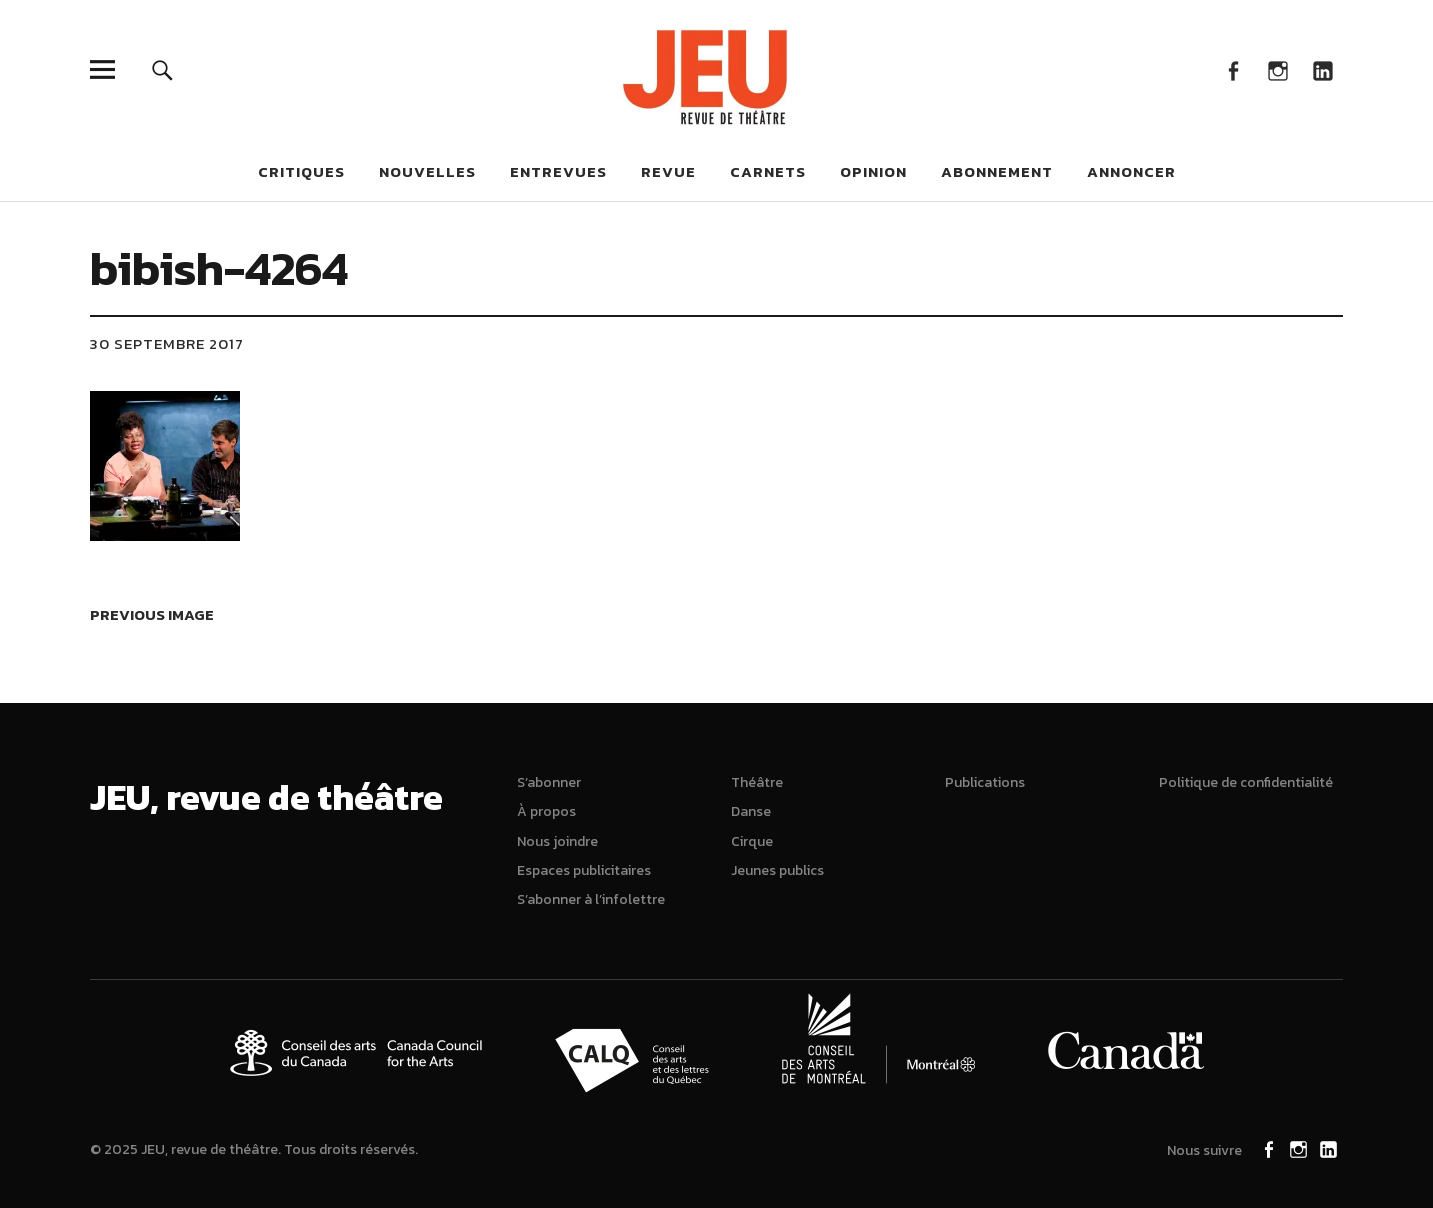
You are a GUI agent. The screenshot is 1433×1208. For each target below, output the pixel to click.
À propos (546, 811)
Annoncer (1131, 171)
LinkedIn (1322, 69)
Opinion (873, 171)
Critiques (301, 171)
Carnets (768, 171)
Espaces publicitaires (584, 870)
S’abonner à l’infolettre (591, 899)
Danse (751, 811)
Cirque (752, 841)
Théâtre (757, 782)
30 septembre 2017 (167, 343)
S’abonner (549, 782)
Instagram (1277, 69)
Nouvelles (427, 171)
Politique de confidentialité (1246, 782)
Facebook (1232, 69)
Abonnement (997, 171)
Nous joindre (557, 841)
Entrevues (558, 171)
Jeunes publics (777, 870)
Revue (668, 171)
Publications (985, 782)
